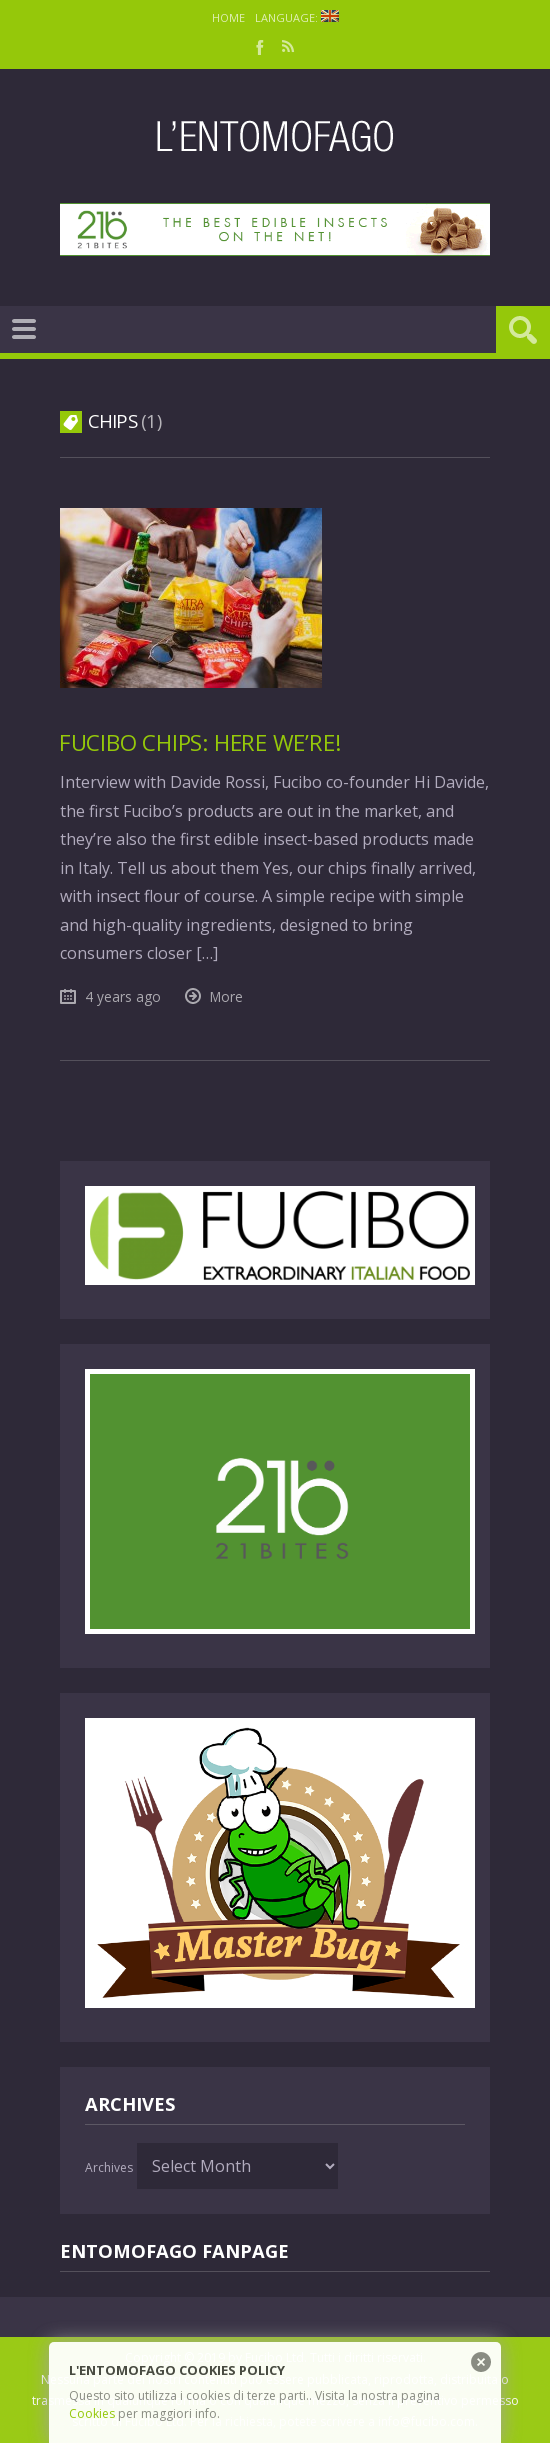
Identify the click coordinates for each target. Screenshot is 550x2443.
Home (228, 17)
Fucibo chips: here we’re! (200, 742)
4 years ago (123, 996)
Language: (297, 17)
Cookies (92, 2413)
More (226, 996)
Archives (109, 2167)
